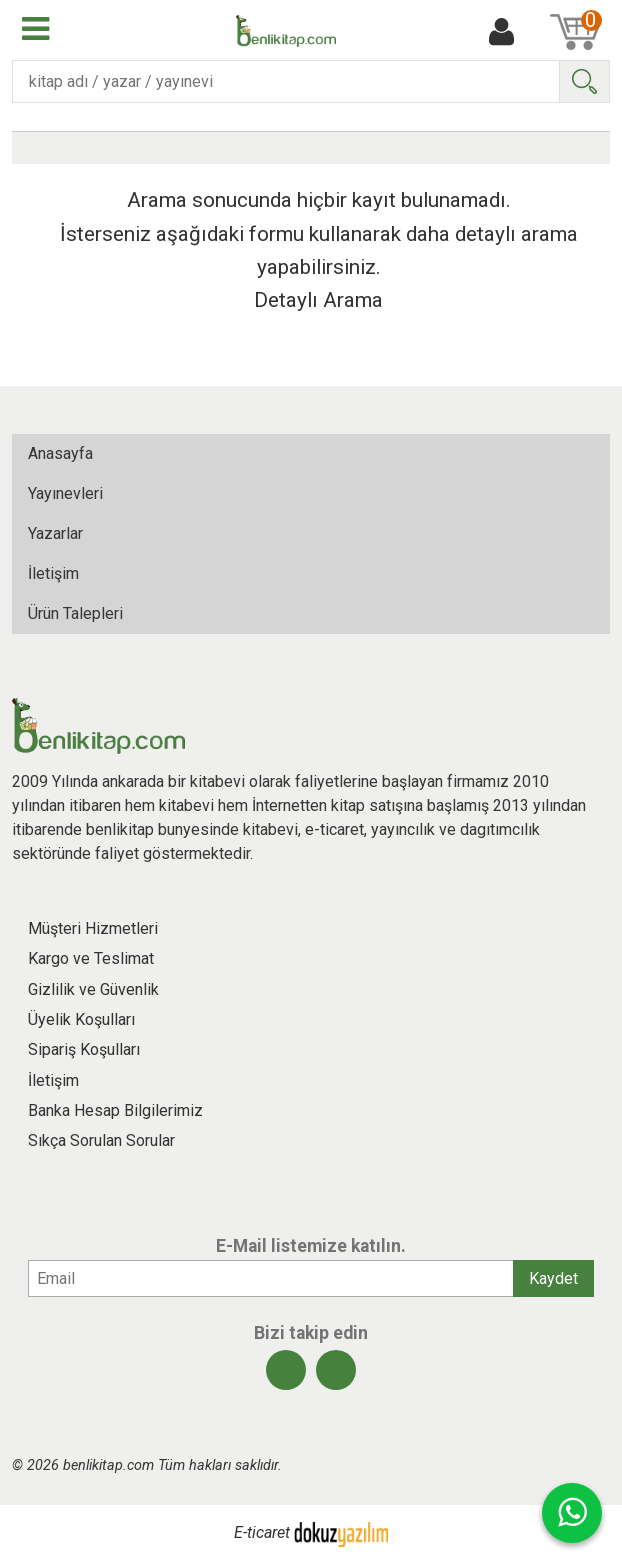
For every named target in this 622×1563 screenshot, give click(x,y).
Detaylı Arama (318, 300)
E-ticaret (262, 1533)
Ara (584, 81)
